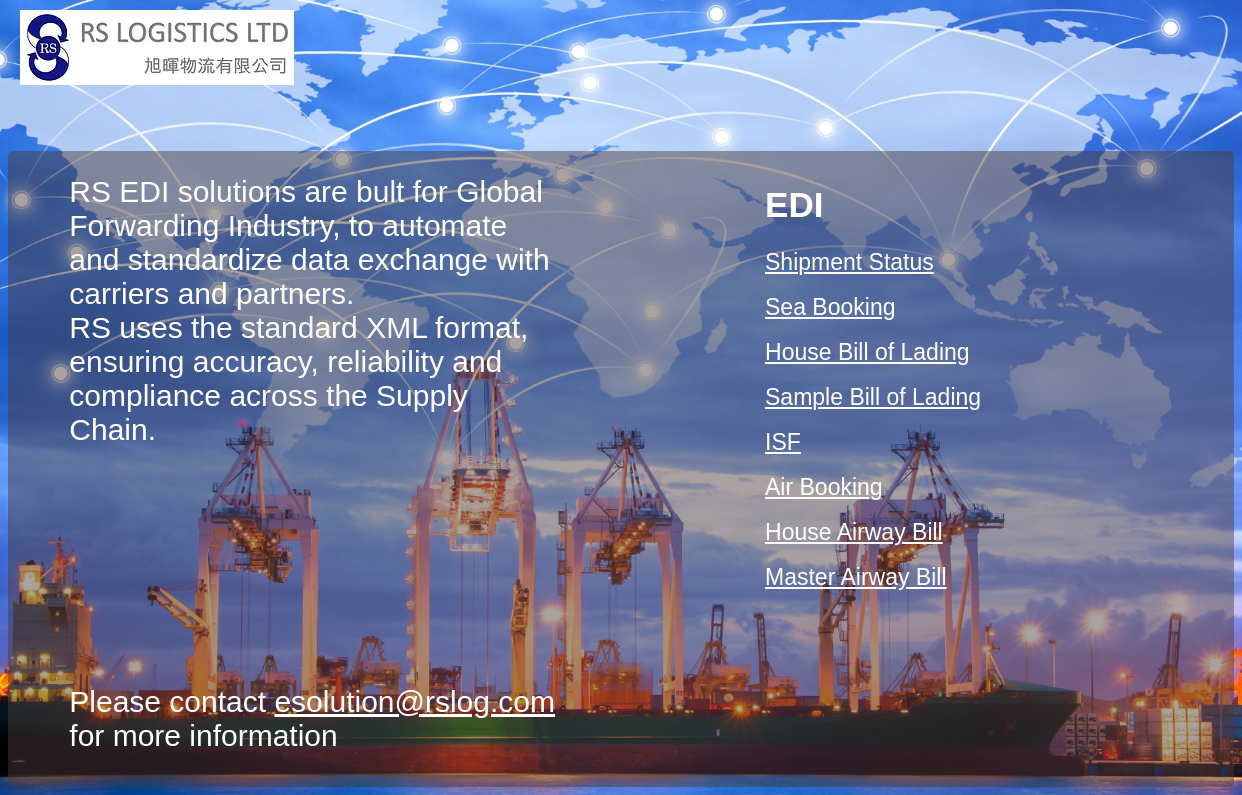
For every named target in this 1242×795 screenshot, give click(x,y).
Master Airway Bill (855, 577)
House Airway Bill (854, 532)
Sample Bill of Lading (873, 397)
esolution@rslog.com (414, 701)
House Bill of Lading (867, 352)
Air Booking (824, 487)
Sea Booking (830, 307)
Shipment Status (849, 262)
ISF (783, 442)
